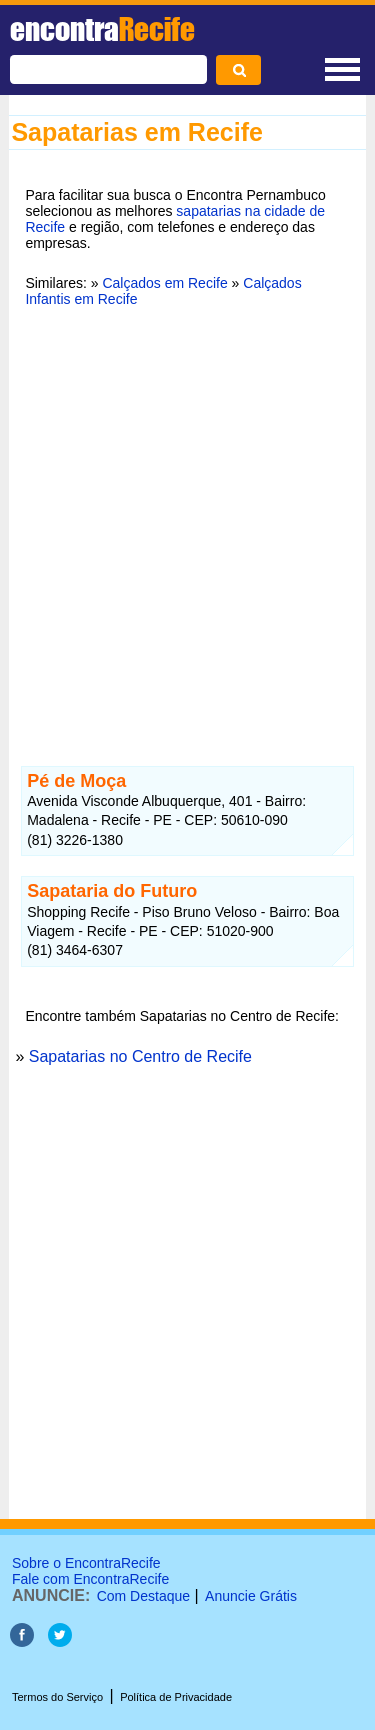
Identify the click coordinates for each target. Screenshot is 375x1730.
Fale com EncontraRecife (90, 1579)
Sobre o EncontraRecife (86, 1563)
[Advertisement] (187, 524)
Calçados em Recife (164, 283)
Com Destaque (143, 1596)
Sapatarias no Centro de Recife (140, 1056)
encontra (102, 29)
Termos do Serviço (57, 1697)
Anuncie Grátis (251, 1596)
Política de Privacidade (176, 1697)
